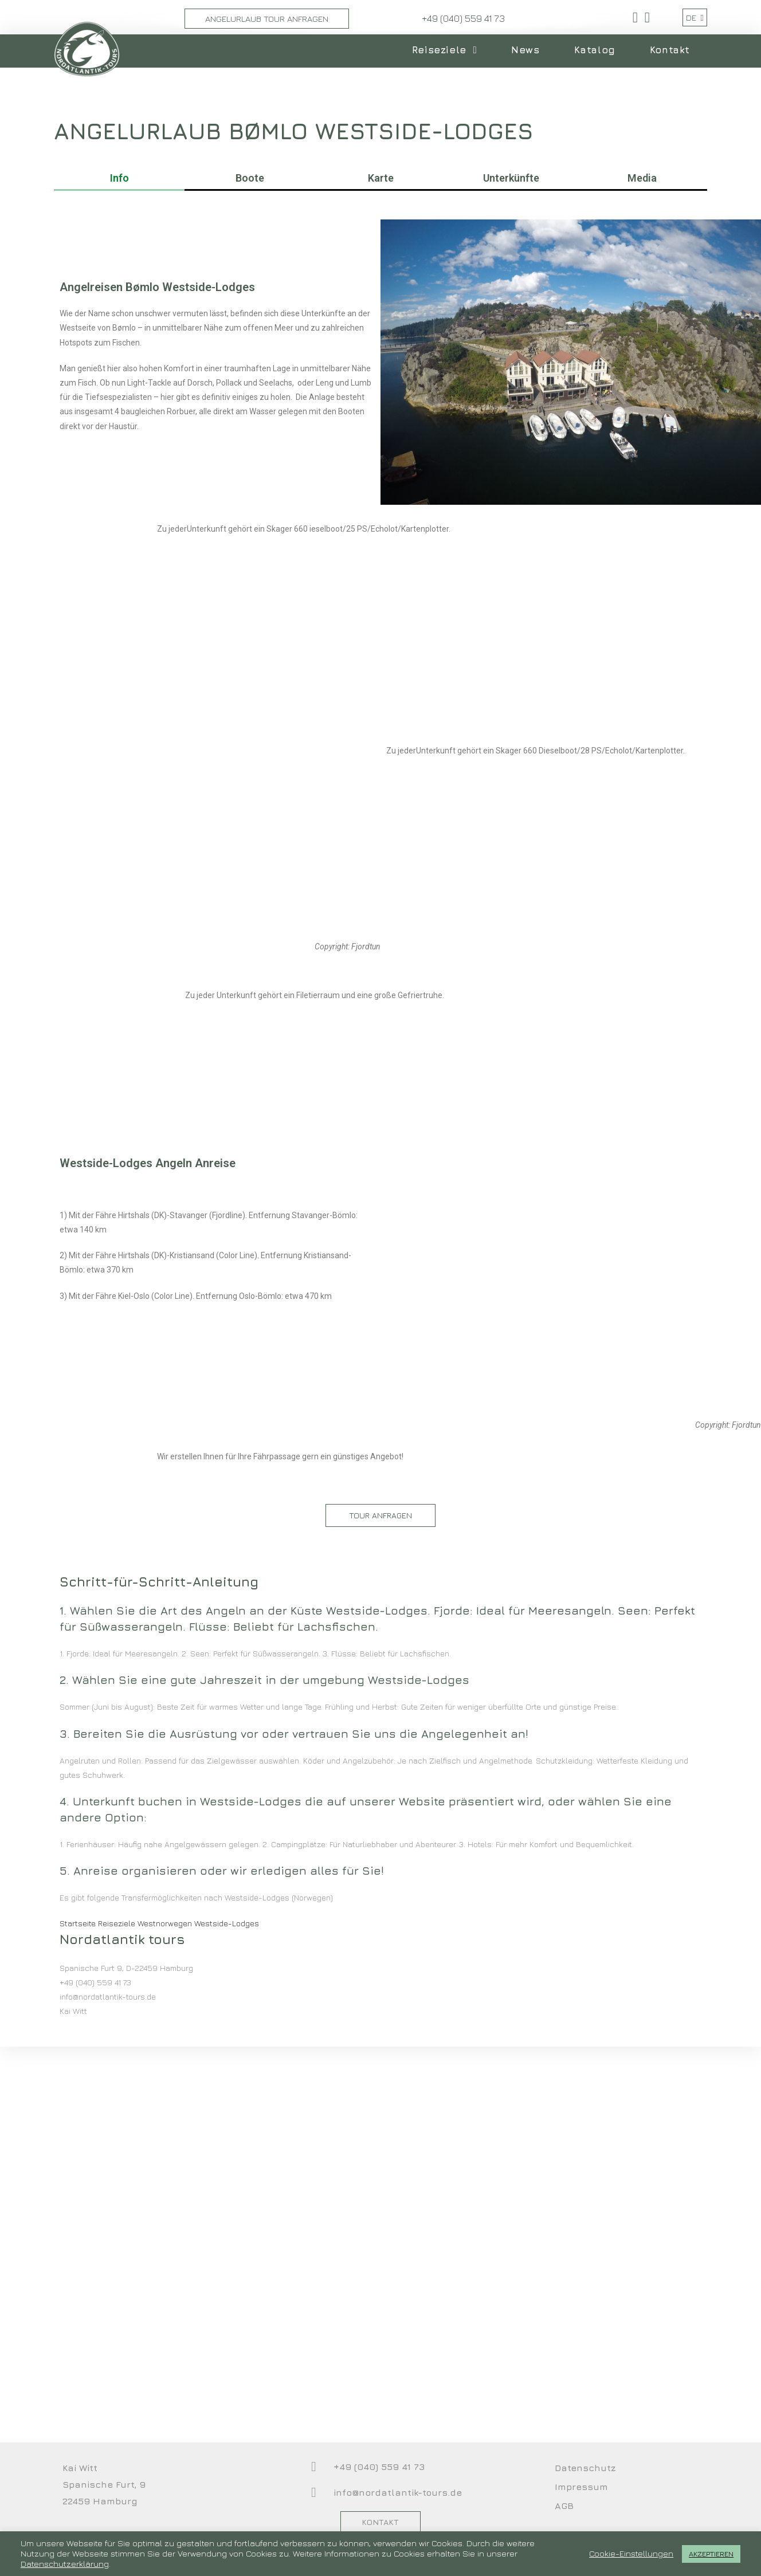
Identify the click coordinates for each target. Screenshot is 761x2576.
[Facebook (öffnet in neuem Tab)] (635, 17)
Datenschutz (585, 2468)
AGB (564, 2505)
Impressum (581, 2486)
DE (695, 17)
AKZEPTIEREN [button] (711, 2553)
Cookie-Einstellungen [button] (631, 2553)
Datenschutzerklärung (65, 2564)
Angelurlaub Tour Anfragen (266, 18)
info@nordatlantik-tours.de (398, 2492)
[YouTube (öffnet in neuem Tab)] (645, 17)
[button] (380, 1515)
